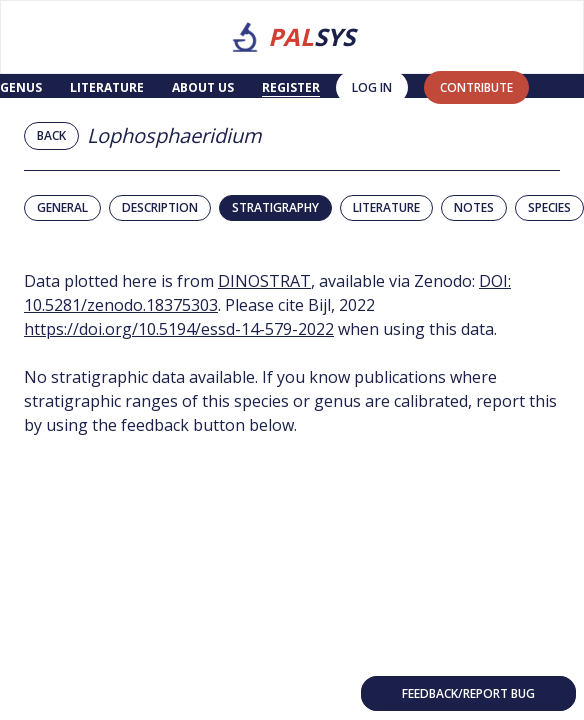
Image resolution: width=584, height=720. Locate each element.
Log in (372, 87)
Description (160, 207)
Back (51, 135)
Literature (107, 87)
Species (549, 207)
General (62, 207)
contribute (476, 87)
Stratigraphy (275, 207)
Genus (21, 87)
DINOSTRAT (264, 281)
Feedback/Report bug (468, 693)
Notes (474, 207)
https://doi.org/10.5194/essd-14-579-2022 (179, 329)
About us (203, 87)
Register (291, 87)
